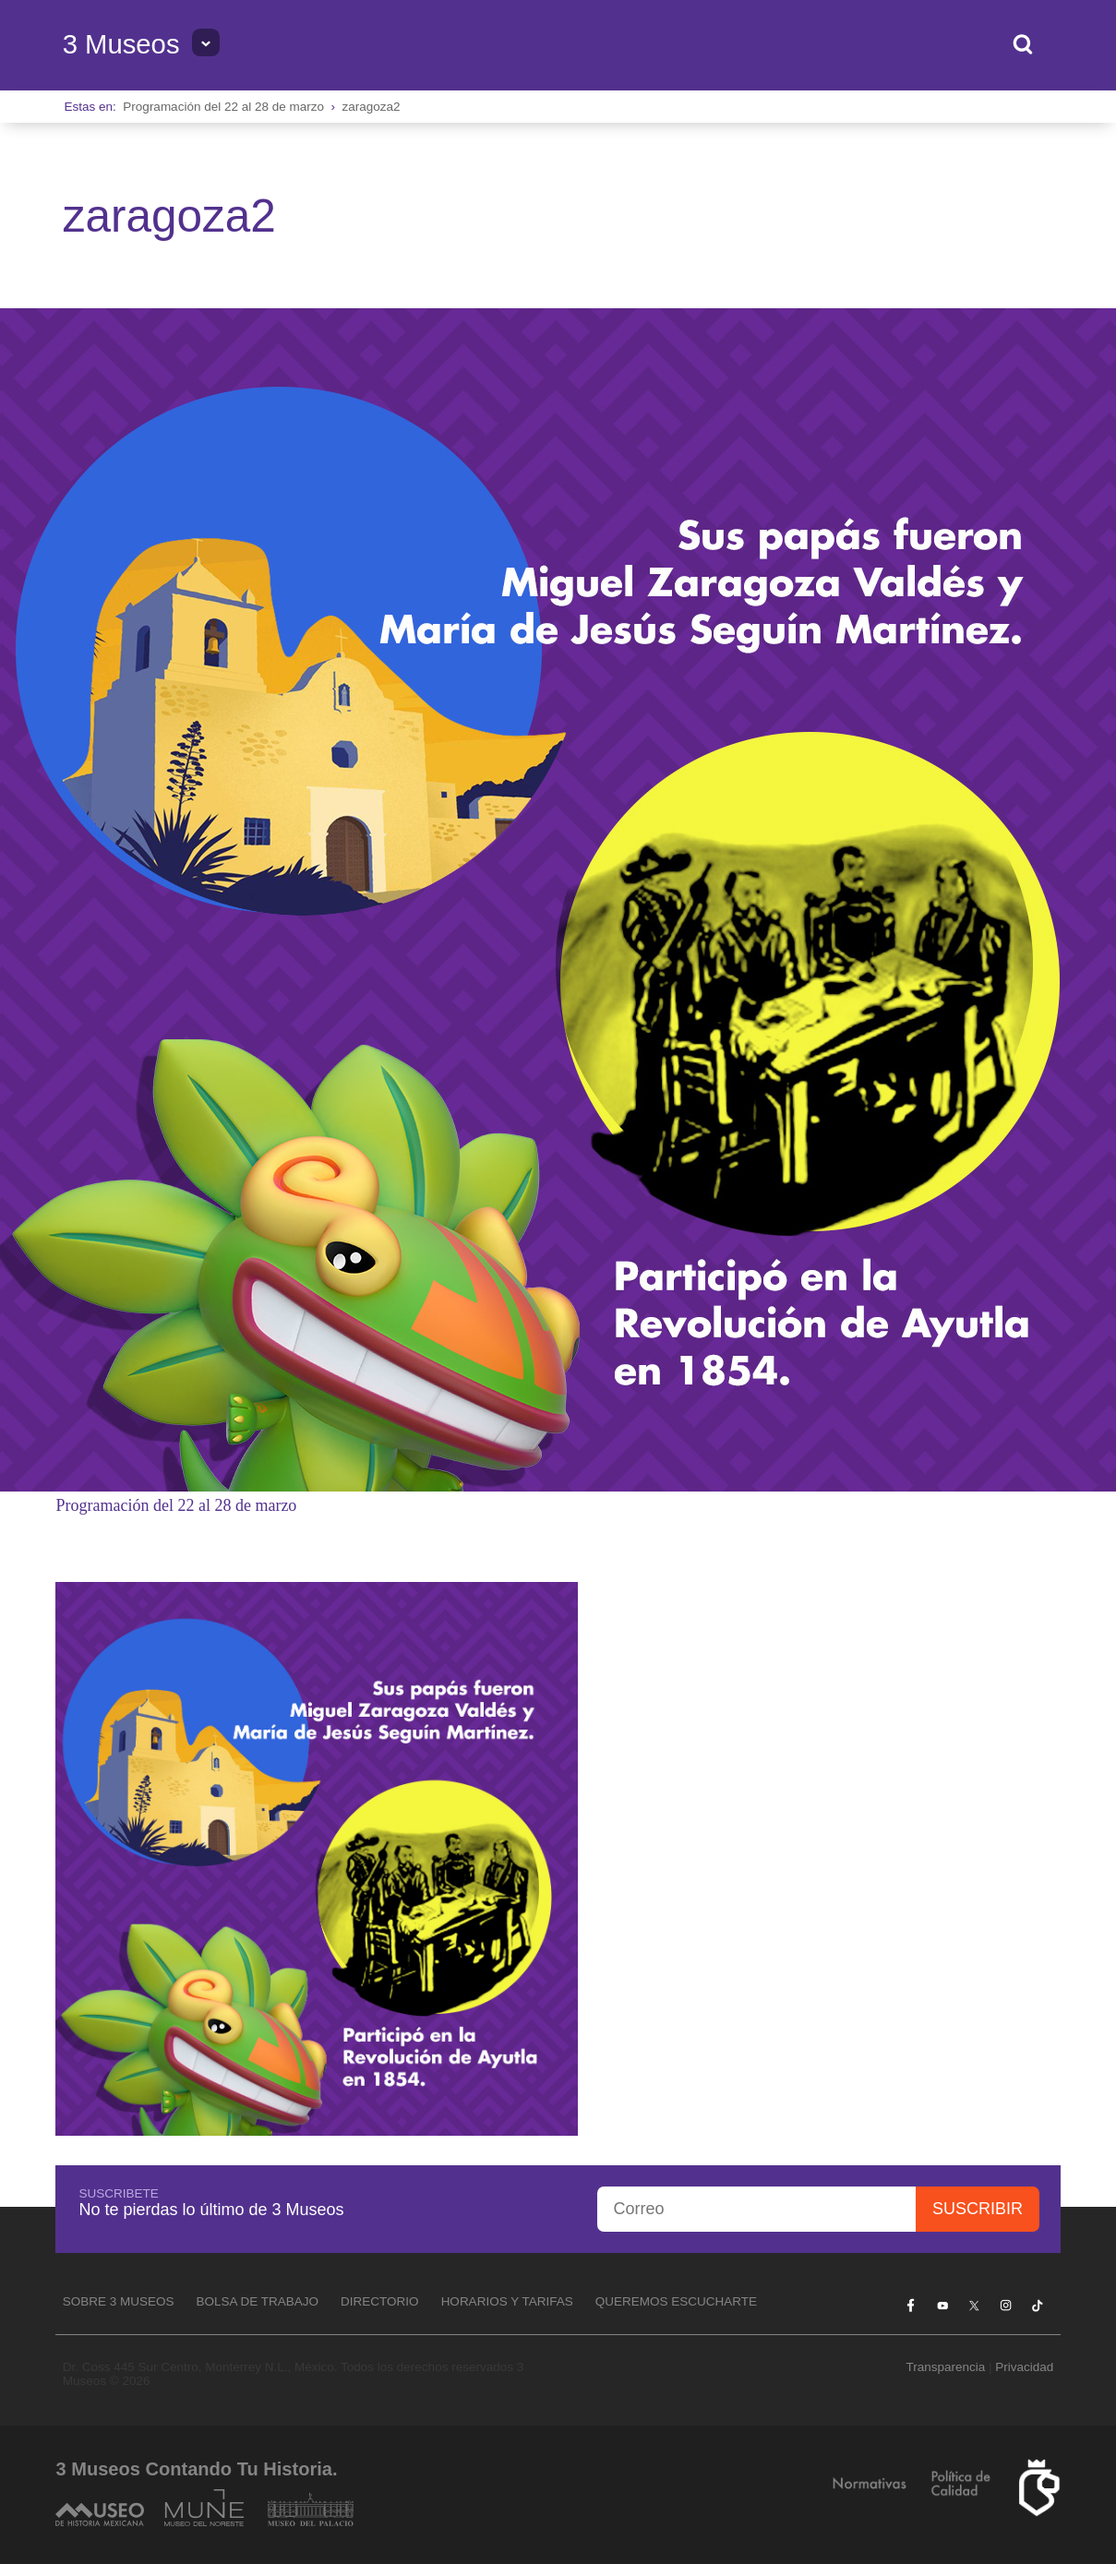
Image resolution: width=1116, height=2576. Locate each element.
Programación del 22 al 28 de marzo (223, 107)
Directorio (380, 2301)
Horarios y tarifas (507, 2301)
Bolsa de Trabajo (258, 2301)
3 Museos (121, 44)
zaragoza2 (371, 107)
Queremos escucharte (676, 2301)
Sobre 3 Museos (118, 2301)
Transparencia (945, 2367)
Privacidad (1024, 2367)
